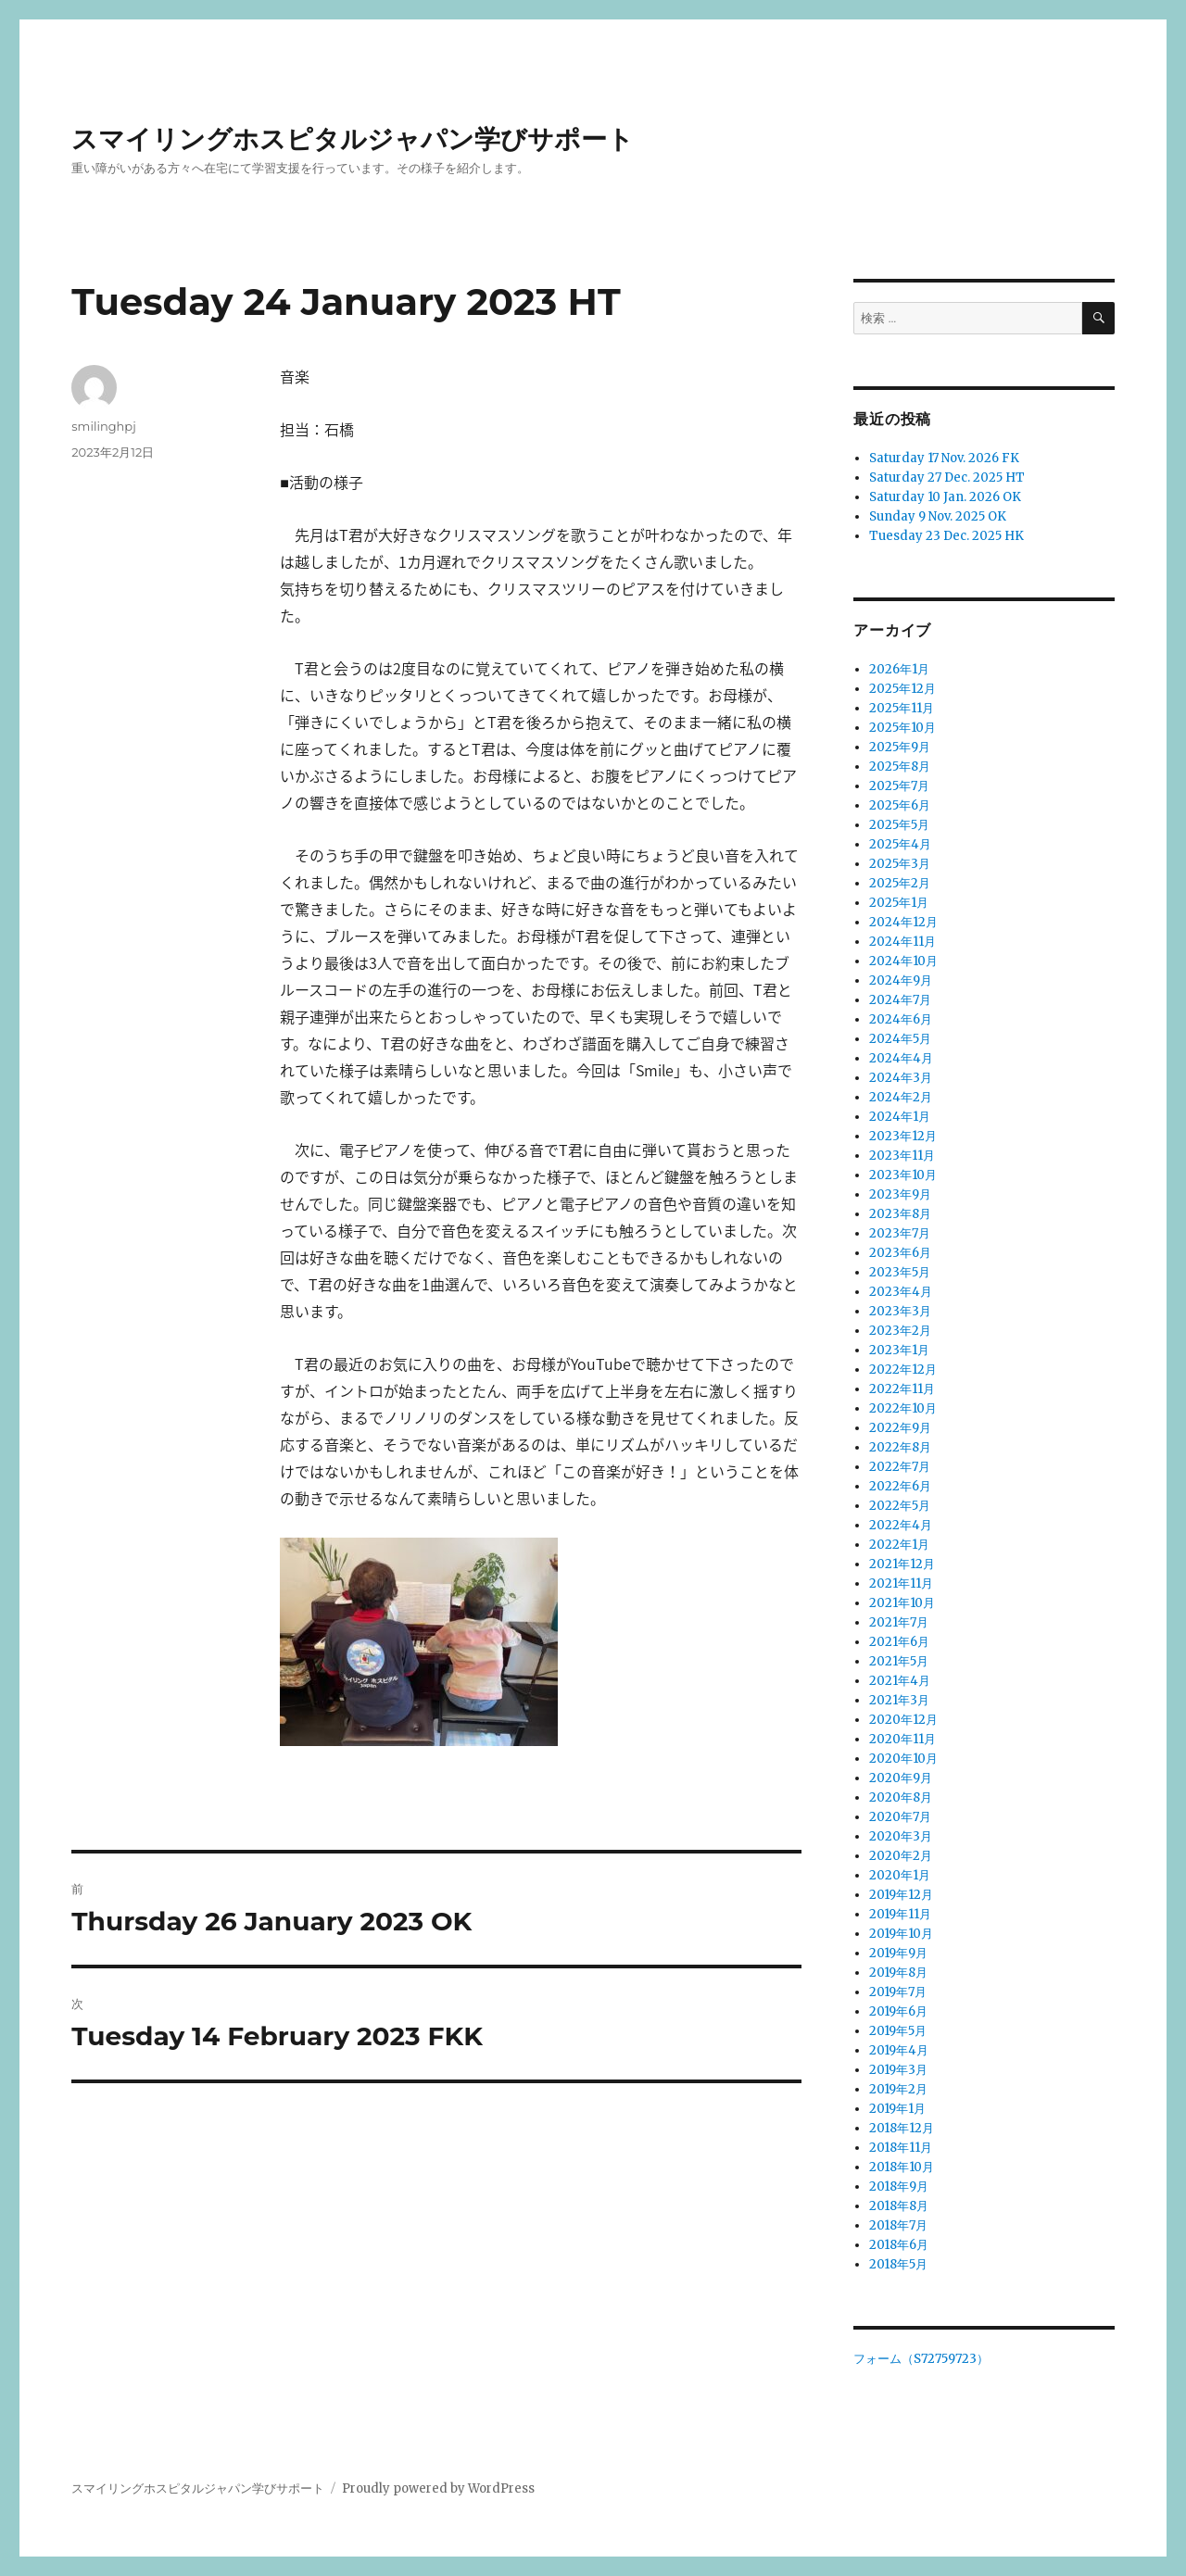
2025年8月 (899, 766)
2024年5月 (900, 1039)
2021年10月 (902, 1603)
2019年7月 (898, 1992)
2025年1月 (898, 903)
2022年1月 (899, 1544)
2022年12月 (903, 1369)
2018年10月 (901, 2167)
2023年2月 (900, 1330)
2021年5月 (898, 1661)
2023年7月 (899, 1233)
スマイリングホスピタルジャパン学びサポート (352, 139)
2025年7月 (899, 786)
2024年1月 (899, 1117)
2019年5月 (898, 2031)
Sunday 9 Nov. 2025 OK (937, 516)
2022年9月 (900, 1428)
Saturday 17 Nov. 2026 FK (944, 458)
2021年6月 (899, 1642)
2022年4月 (900, 1525)
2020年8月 (900, 1797)
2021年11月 (901, 1583)
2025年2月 (899, 883)
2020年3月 (900, 1836)
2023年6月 (900, 1253)
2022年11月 (902, 1389)
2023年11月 (902, 1155)
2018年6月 (898, 2245)
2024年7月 (900, 1000)
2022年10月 (903, 1408)
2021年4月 (899, 1681)
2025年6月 (899, 805)
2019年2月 (898, 2089)
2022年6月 (900, 1486)
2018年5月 (898, 2264)
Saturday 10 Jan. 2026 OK (945, 497)
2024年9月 (900, 980)
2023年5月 (899, 1272)
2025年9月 (899, 747)
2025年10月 (902, 727)
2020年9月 (900, 1778)
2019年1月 (897, 2109)
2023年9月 (900, 1194)
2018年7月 (898, 2225)
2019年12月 (901, 1895)
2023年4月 (900, 1292)
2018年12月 (901, 2128)
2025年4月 (900, 844)
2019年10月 (901, 1933)
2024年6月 (900, 1019)
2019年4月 (898, 2050)
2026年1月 (899, 669)
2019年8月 (898, 1972)
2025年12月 (902, 689)
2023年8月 (900, 1214)
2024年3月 (900, 1078)
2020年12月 (903, 1720)
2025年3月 (899, 864)
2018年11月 (900, 2147)
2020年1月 (899, 1875)
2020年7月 (900, 1817)
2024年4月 (901, 1058)
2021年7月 (898, 1622)
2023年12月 (903, 1136)
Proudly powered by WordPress (438, 2488)
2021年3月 (899, 1700)
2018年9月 (898, 2186)
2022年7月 (899, 1467)
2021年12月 (902, 1564)
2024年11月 (902, 941)
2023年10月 (903, 1175)
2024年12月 (903, 922)
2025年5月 (899, 825)
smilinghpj (103, 426)
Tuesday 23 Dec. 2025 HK (946, 536)
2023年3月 (900, 1311)
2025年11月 (901, 708)
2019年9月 (898, 1953)
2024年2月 (900, 1097)
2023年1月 (899, 1350)
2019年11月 (900, 1914)
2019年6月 (898, 2011)
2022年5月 (899, 1506)
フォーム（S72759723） (921, 2359)
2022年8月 (900, 1447)
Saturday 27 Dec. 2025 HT (947, 477)
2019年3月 (898, 2070)
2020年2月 (900, 1856)
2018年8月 (898, 2206)
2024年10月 (903, 961)
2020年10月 (903, 1758)
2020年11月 (902, 1739)
